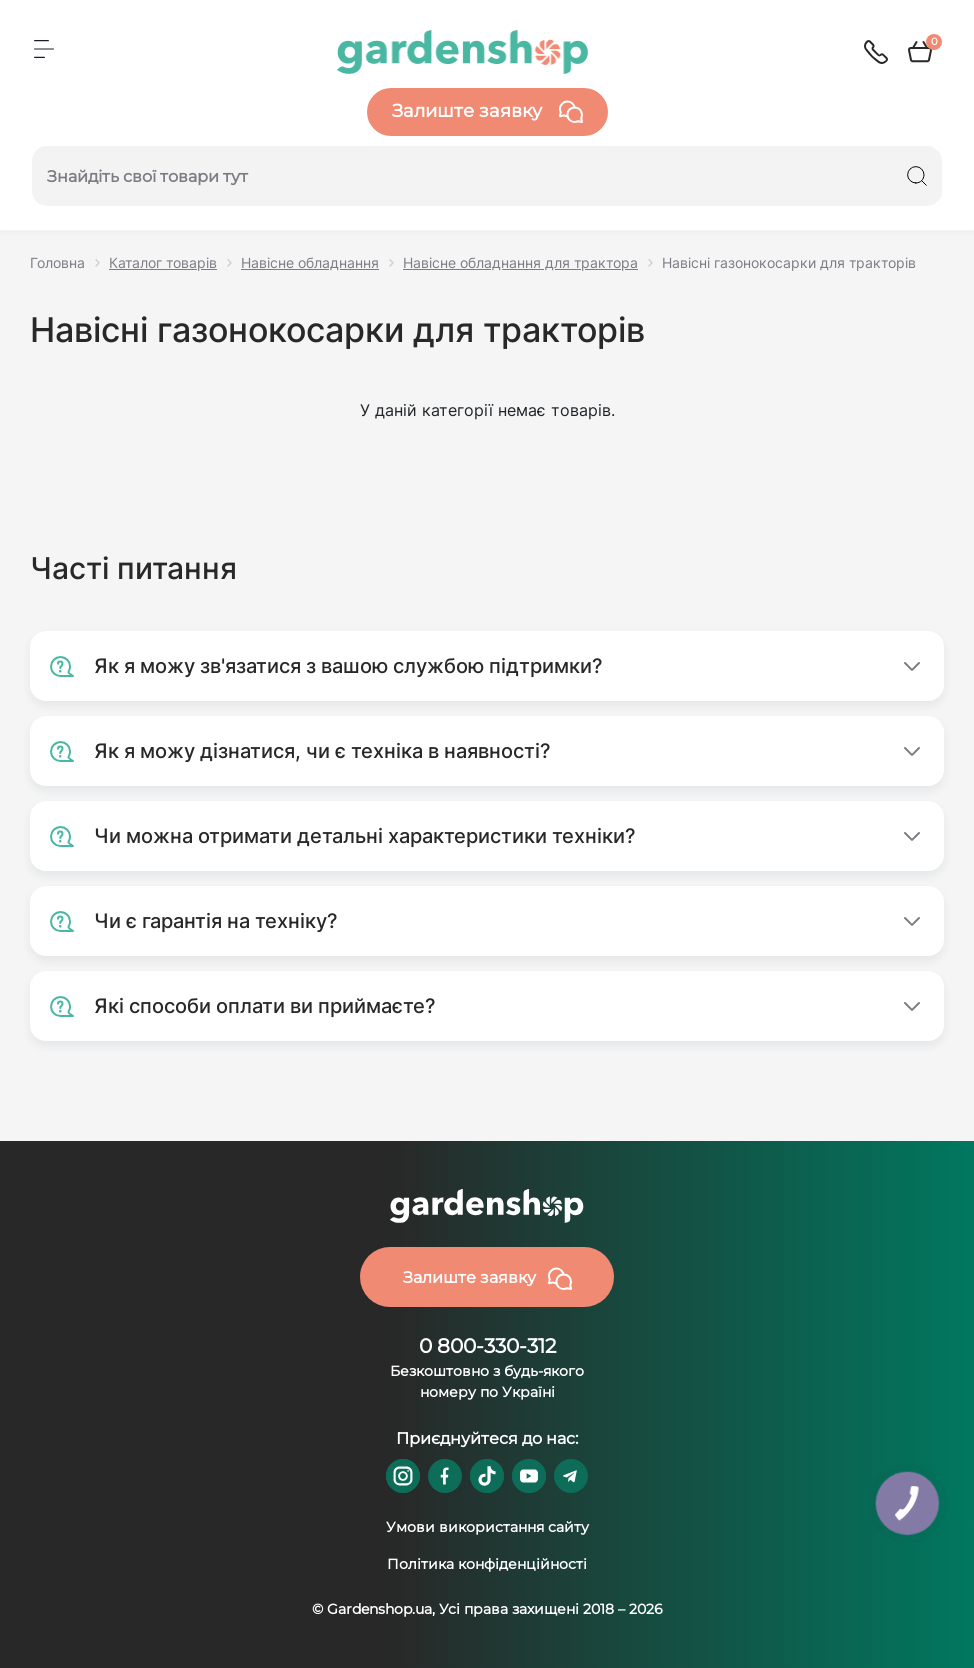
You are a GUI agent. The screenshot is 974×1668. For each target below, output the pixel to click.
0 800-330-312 (487, 1346)
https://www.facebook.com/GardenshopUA (445, 1476)
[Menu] (44, 49)
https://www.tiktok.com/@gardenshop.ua (487, 1476)
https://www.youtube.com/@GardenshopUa (529, 1476)
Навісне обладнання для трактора (520, 262)
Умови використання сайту (487, 1527)
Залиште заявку (487, 112)
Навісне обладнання (310, 262)
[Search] (917, 176)
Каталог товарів (163, 262)
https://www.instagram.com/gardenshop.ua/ (403, 1476)
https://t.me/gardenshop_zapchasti (571, 1476)
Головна (57, 262)
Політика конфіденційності (487, 1564)
